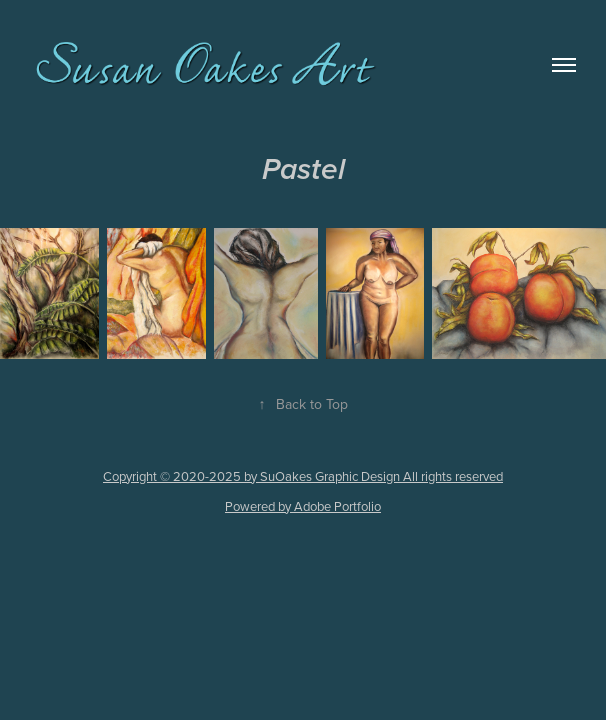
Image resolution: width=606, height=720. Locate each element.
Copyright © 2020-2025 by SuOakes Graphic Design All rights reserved (303, 476)
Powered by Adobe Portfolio (303, 506)
